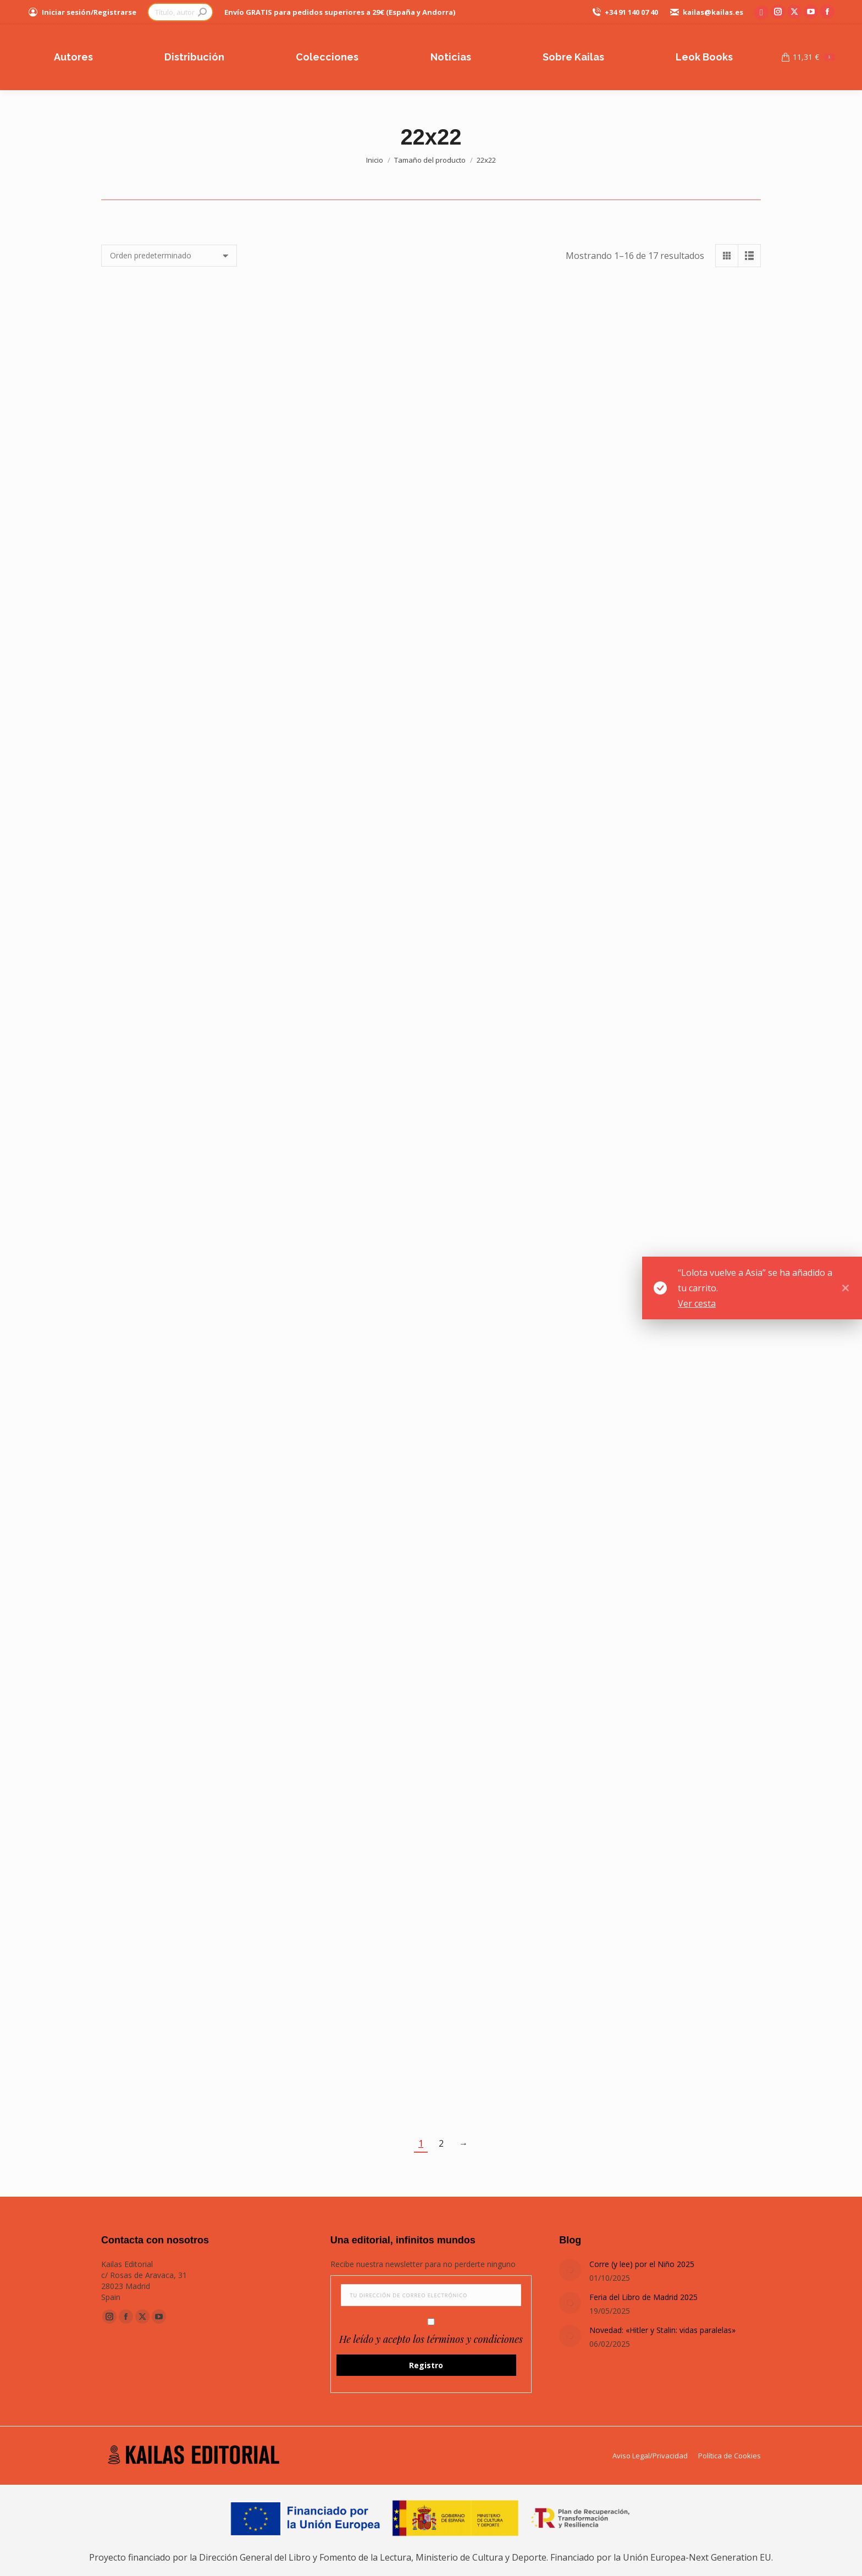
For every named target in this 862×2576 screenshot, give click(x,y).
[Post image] (570, 2270)
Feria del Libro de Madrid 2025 (643, 2297)
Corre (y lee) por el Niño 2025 (641, 2264)
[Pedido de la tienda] (169, 256)
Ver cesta (697, 1303)
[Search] (180, 12)
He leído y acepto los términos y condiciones (431, 2339)
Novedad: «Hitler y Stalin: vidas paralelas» (662, 2330)
